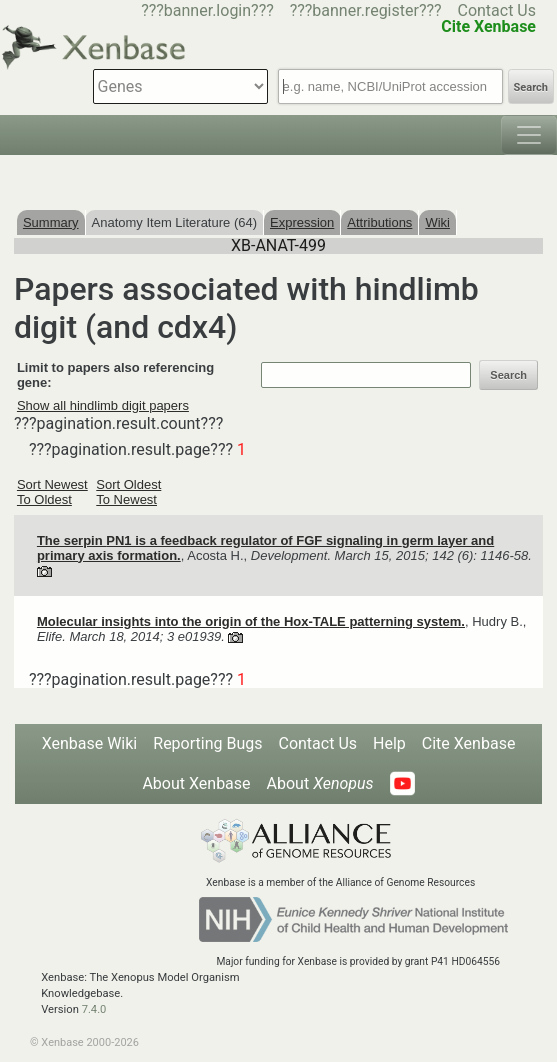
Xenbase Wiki (90, 743)
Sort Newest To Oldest (52, 492)
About (320, 783)
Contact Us (496, 10)
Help (389, 743)
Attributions (379, 222)
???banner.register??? (366, 10)
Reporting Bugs (207, 743)
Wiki (437, 222)
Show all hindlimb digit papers (103, 405)
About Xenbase (196, 783)
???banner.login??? (207, 10)
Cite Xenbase (469, 743)
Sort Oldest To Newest (128, 492)
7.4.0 (94, 1009)
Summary (51, 222)
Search (531, 87)
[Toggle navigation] (529, 135)
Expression (302, 222)
